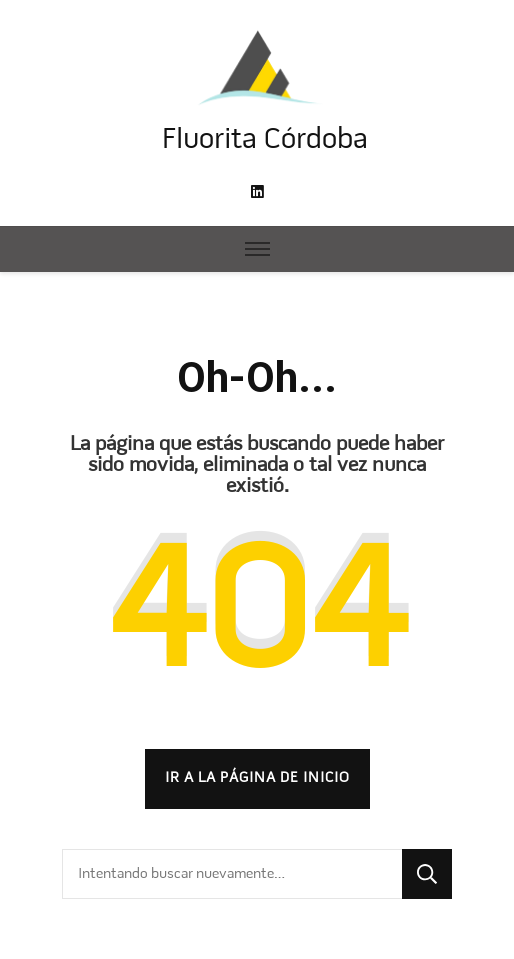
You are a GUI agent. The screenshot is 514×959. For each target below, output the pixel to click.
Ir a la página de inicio (257, 778)
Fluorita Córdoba (265, 140)
